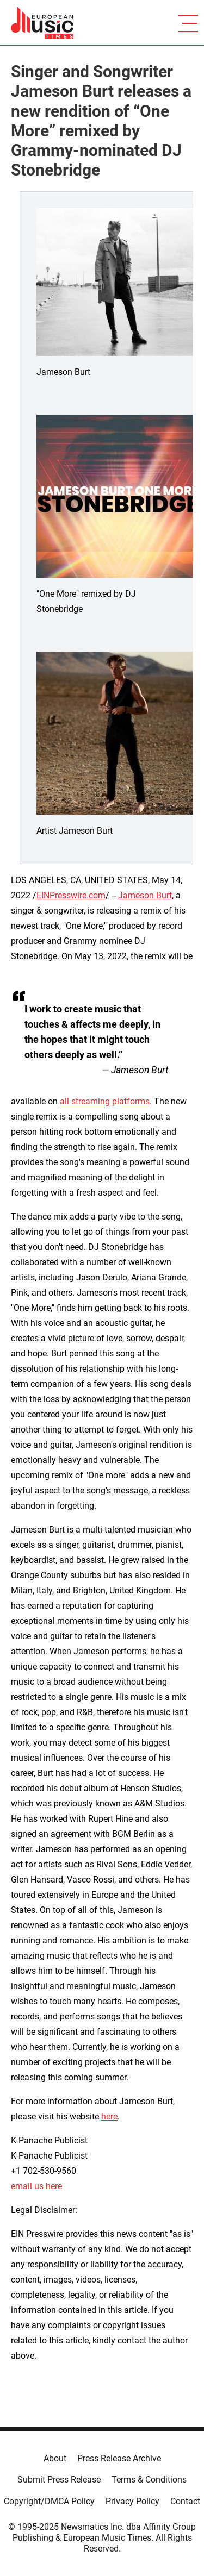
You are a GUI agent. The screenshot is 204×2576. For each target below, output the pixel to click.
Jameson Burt (145, 895)
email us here (36, 2186)
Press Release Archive (119, 2458)
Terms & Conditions (149, 2479)
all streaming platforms (105, 1101)
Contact (185, 2501)
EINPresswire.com (71, 895)
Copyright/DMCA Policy (49, 2501)
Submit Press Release (59, 2479)
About (55, 2458)
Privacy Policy (132, 2501)
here (109, 2116)
